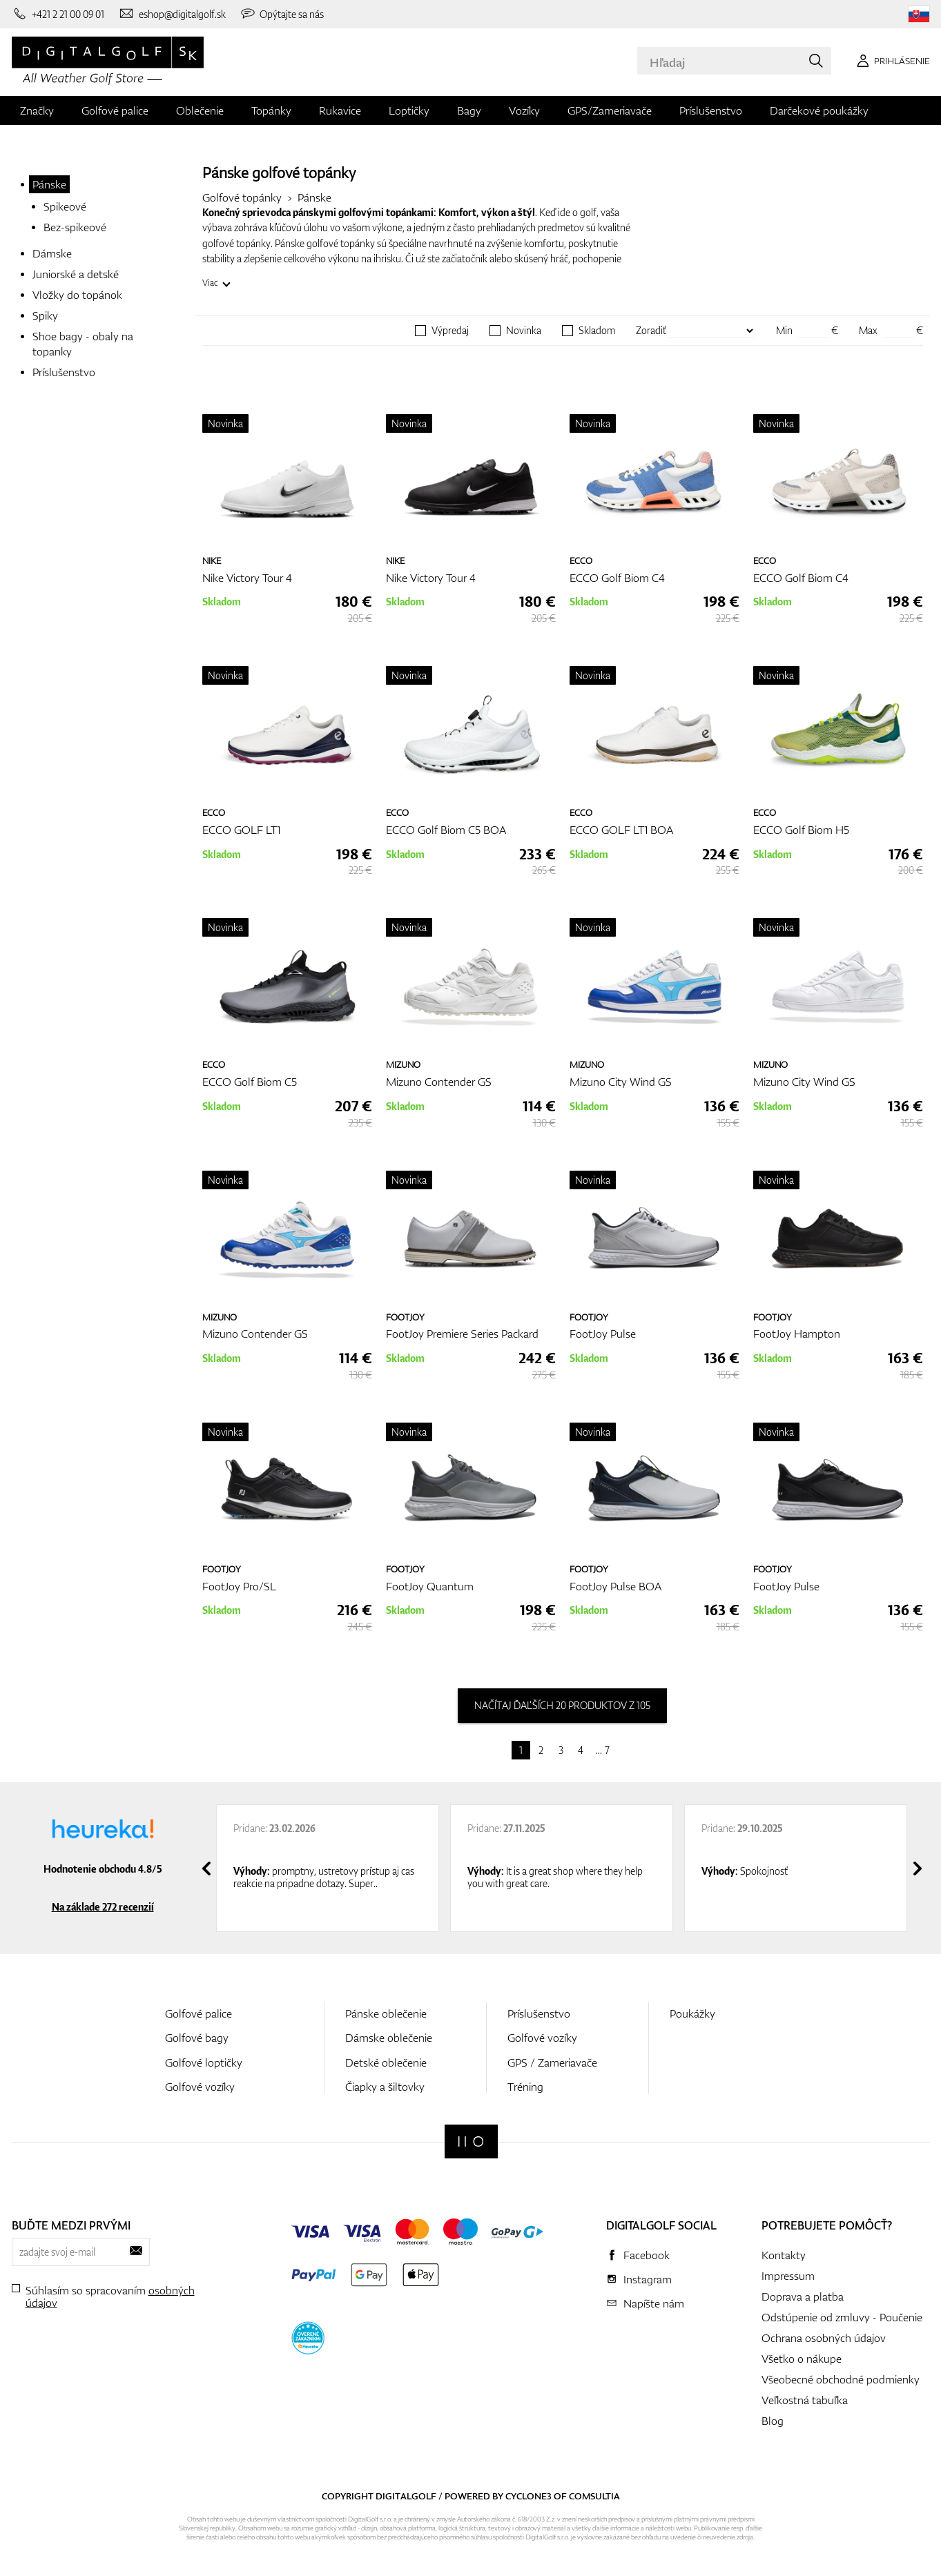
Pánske (49, 184)
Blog (772, 2420)
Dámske (52, 253)
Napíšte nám (653, 2303)
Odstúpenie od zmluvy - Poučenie (841, 2317)
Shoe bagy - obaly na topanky (82, 344)
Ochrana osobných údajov (823, 2337)
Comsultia (594, 2496)
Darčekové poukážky (819, 110)
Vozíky (524, 110)
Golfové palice (114, 110)
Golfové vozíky (200, 2086)
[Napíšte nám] (172, 14)
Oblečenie (200, 110)
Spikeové (64, 206)
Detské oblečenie (386, 2062)
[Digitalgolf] (471, 2141)
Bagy (469, 110)
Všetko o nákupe (801, 2358)
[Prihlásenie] (891, 61)
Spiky (45, 315)
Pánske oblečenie (386, 2013)
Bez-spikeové (74, 227)
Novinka (523, 330)
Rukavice (340, 110)
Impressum (788, 2275)
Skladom (597, 330)
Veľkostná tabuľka (804, 2400)
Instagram (647, 2279)
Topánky (271, 110)
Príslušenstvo (710, 110)
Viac (210, 283)
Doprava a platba (802, 2296)
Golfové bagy (197, 2037)
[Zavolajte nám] (58, 14)
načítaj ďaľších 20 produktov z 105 (562, 1705)
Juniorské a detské (75, 274)
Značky (37, 110)
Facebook (646, 2255)
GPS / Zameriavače (552, 2062)
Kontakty (783, 2255)
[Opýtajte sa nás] (282, 14)
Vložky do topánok (77, 294)
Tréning (525, 2086)
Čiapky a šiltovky (385, 2086)
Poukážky (692, 2013)
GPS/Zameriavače (609, 110)
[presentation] (206, 1868)
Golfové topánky (242, 197)
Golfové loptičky (203, 2062)
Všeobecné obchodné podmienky (840, 2379)
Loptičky (409, 110)
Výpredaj (450, 330)
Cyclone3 (528, 2496)
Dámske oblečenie (388, 2037)
